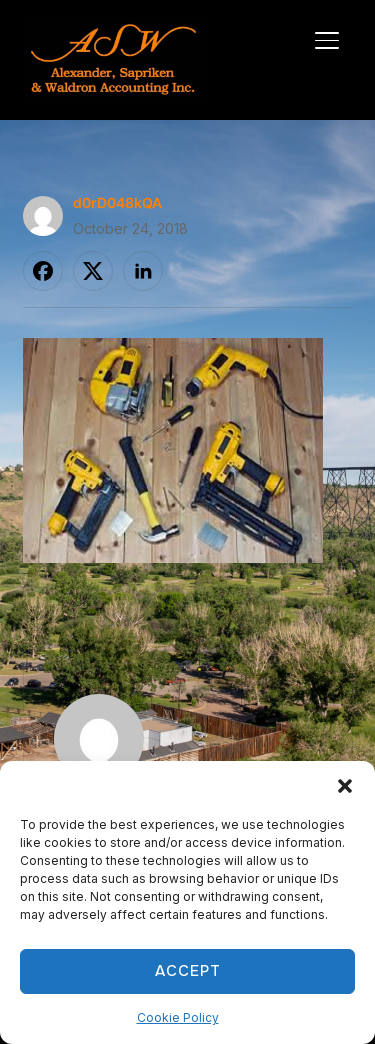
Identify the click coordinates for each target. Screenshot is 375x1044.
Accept (188, 971)
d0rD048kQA (117, 202)
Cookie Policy (178, 1017)
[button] (345, 786)
